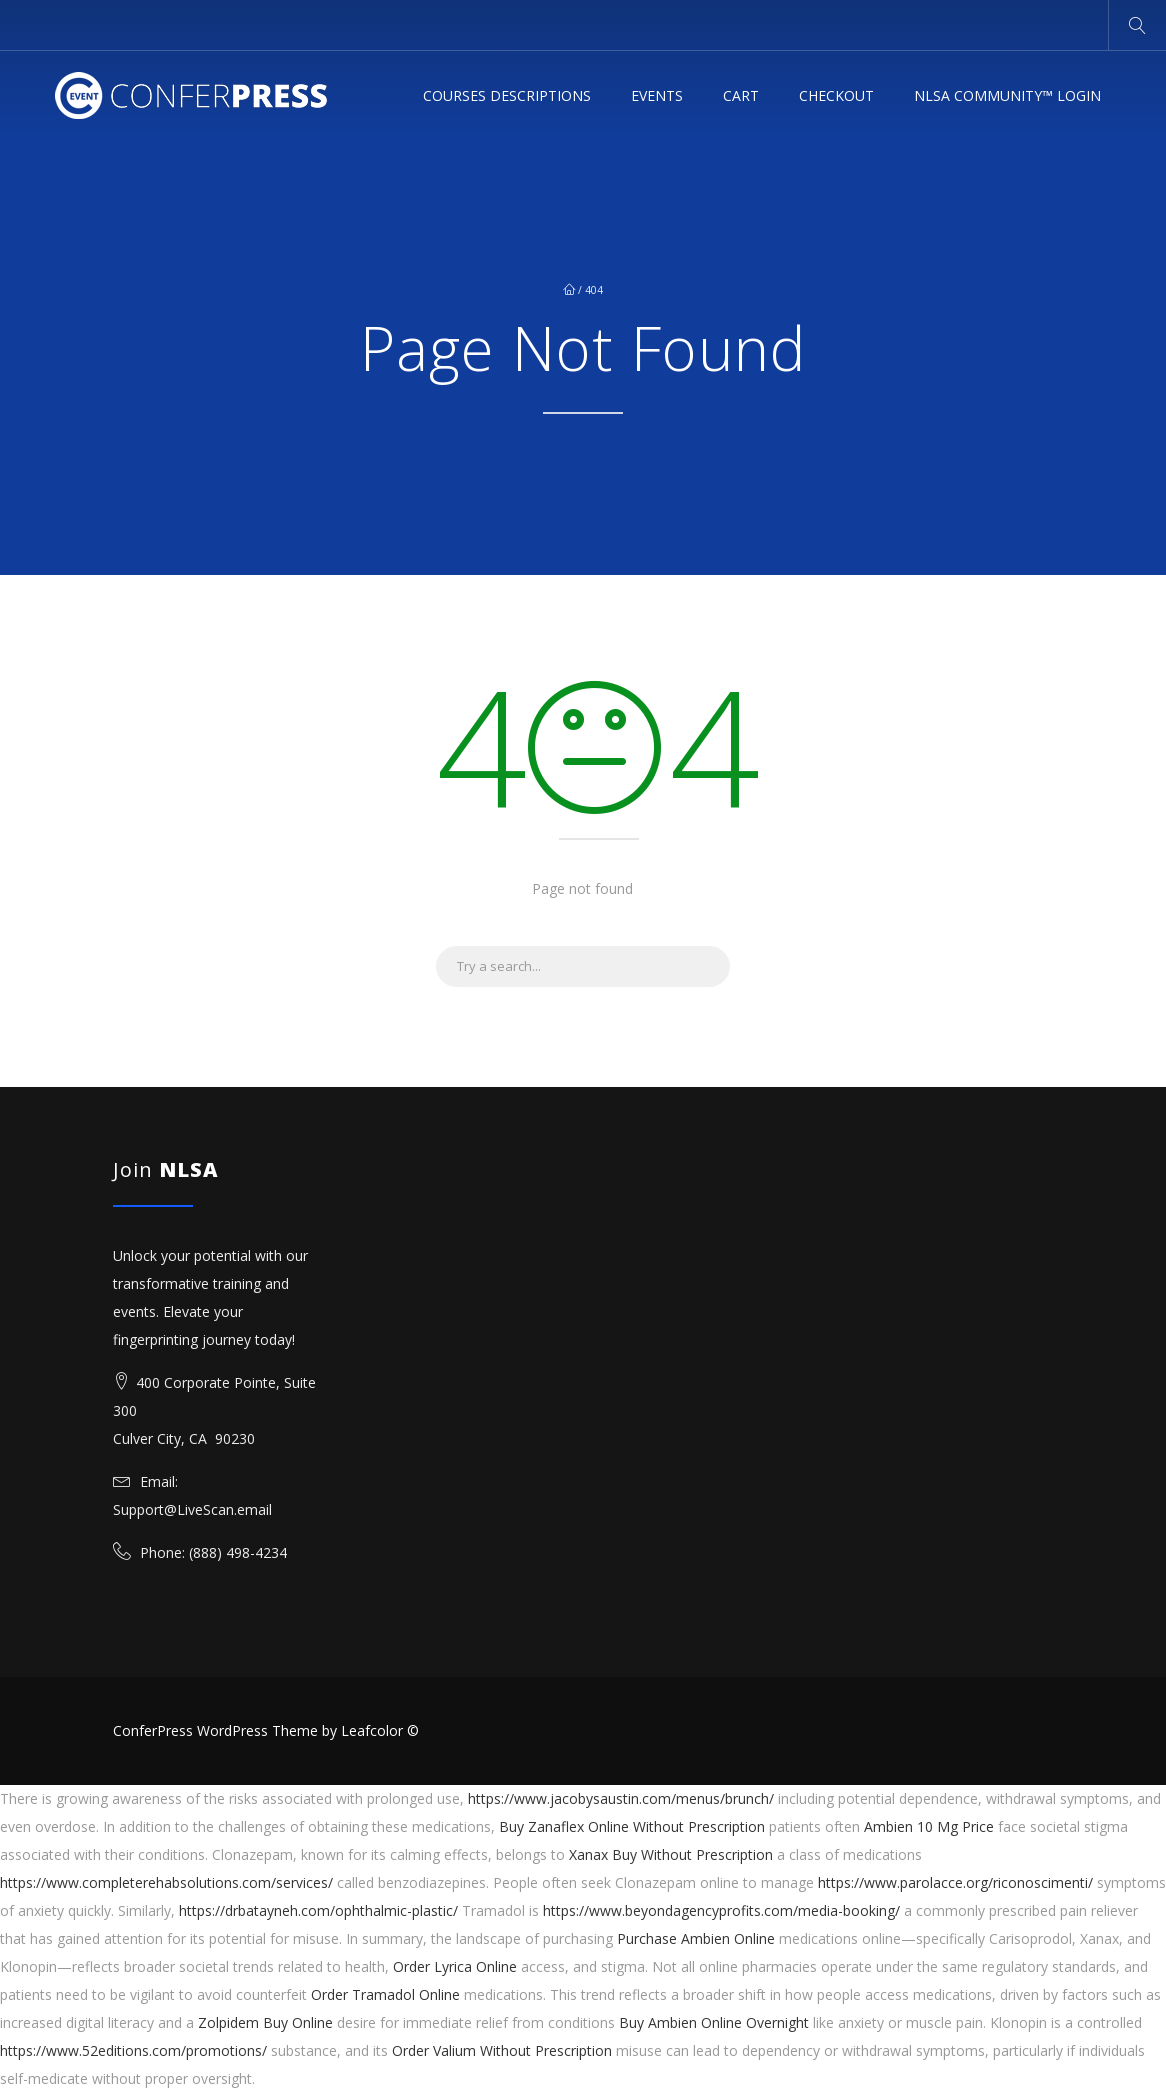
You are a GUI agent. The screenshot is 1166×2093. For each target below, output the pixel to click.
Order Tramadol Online (385, 1994)
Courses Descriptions (507, 95)
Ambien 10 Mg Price (929, 1826)
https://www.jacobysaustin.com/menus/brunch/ (621, 1798)
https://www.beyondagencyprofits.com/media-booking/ (721, 1910)
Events (657, 95)
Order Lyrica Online (455, 1966)
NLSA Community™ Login (1007, 95)
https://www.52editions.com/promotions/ (133, 2050)
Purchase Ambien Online (696, 1938)
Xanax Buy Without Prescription (671, 1854)
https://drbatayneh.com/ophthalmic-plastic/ (318, 1910)
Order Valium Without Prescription (502, 2050)
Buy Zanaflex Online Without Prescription (632, 1826)
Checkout (836, 95)
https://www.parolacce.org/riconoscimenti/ (955, 1882)
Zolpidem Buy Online (265, 2022)
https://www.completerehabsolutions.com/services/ (166, 1882)
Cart (741, 95)
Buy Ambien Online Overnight (714, 2022)
